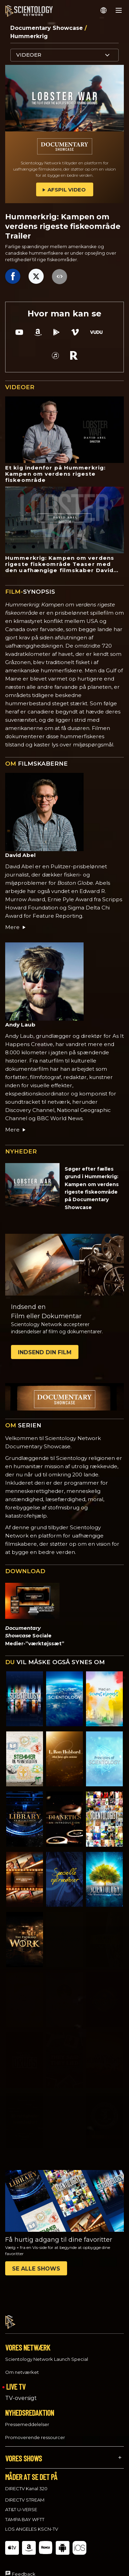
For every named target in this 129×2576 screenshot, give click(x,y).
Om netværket (22, 2366)
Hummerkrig (29, 36)
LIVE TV (15, 2380)
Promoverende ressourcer (35, 2431)
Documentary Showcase (47, 28)
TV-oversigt (21, 2392)
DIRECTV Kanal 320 (26, 2482)
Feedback (23, 2568)
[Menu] (119, 10)
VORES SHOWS (23, 2452)
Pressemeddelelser (27, 2418)
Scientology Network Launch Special (46, 2353)
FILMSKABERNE (36, 763)
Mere (15, 927)
